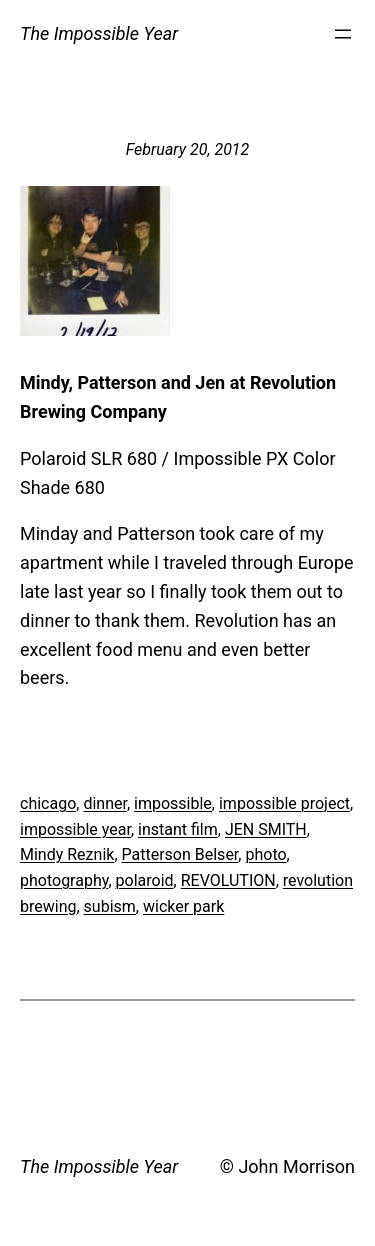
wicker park (183, 906)
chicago (48, 803)
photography (64, 880)
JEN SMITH (266, 829)
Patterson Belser (180, 854)
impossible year (75, 829)
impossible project (284, 803)
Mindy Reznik (67, 854)
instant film (178, 829)
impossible (173, 803)
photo (265, 854)
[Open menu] (343, 34)
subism (110, 906)
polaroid (145, 880)
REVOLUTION (228, 880)
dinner (105, 803)
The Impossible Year (99, 33)
